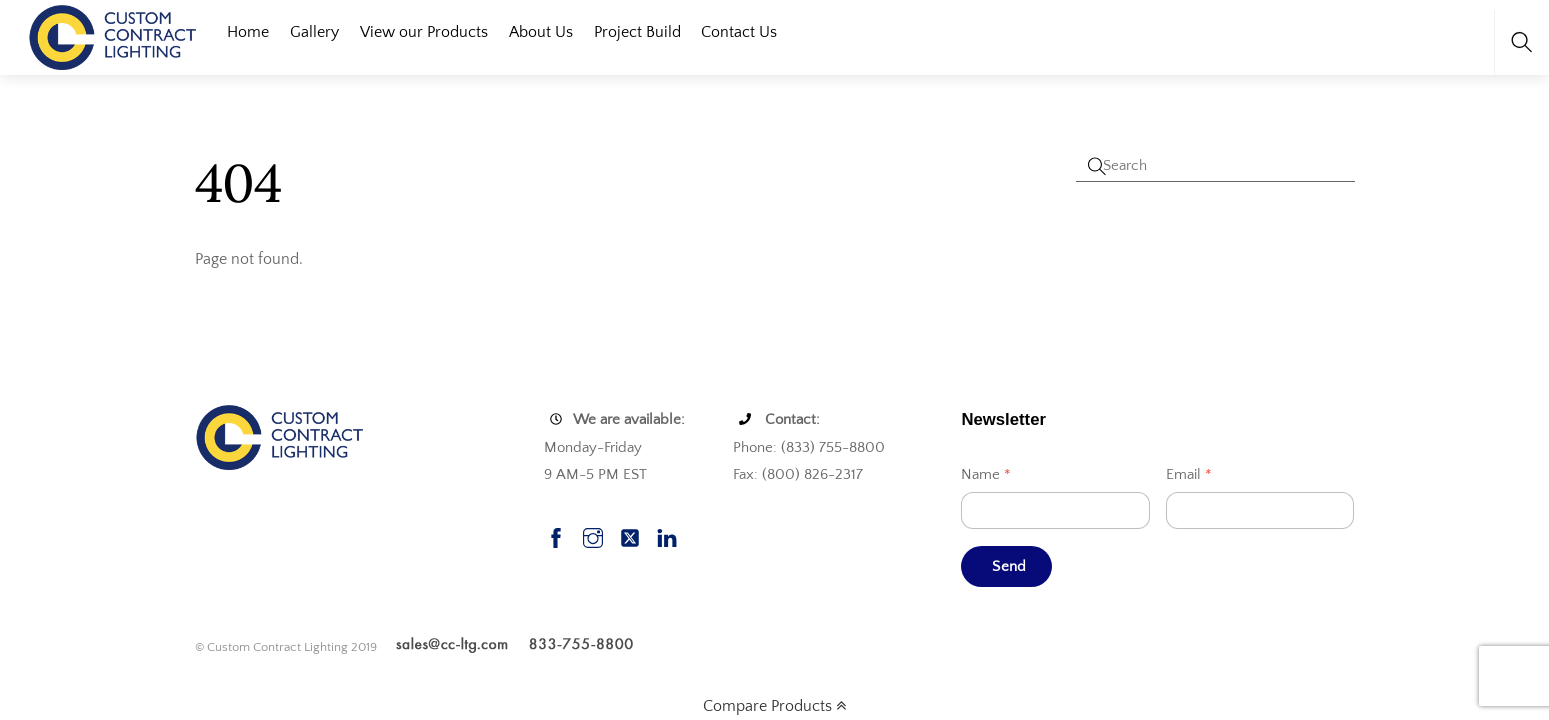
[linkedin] (667, 535)
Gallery (314, 32)
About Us (541, 32)
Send (1009, 566)
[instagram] (593, 535)
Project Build (637, 32)
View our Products (424, 32)
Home (248, 32)
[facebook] (556, 535)
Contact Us (739, 32)
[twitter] (630, 535)
